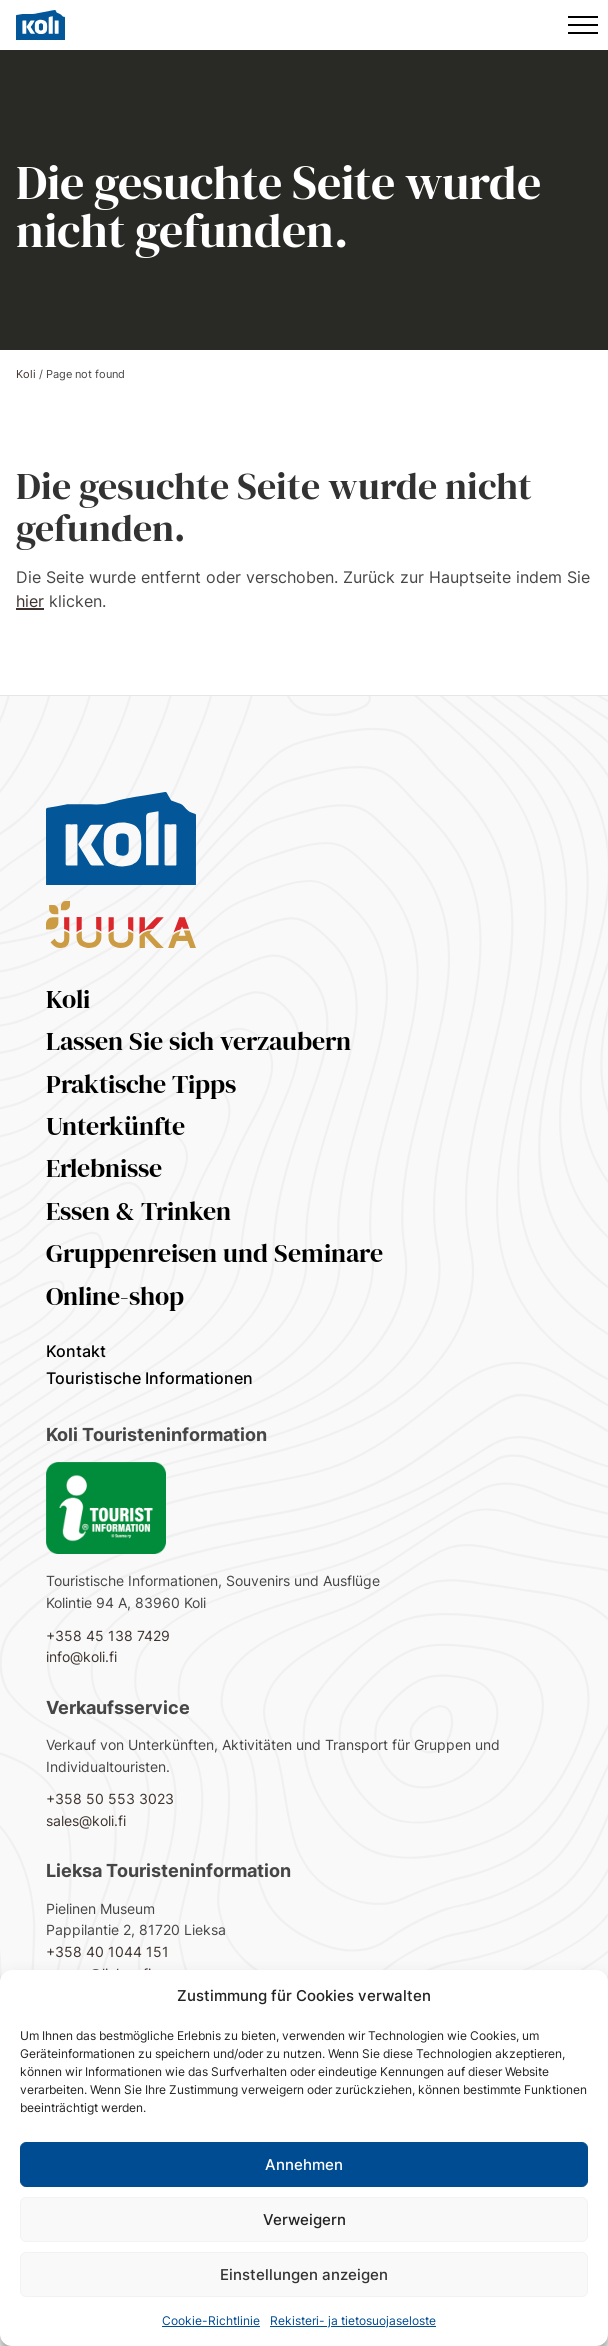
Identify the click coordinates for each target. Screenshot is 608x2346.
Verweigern (304, 2219)
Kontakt (76, 1351)
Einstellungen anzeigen (304, 2274)
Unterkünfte (115, 1126)
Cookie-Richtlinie (211, 2320)
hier (30, 601)
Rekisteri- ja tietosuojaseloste (353, 2320)
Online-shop (115, 1296)
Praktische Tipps (141, 1084)
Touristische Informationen (149, 1378)
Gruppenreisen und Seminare (214, 1253)
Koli (26, 374)
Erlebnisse (104, 1168)
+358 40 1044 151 (107, 1951)
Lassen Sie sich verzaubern (198, 1041)
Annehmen (304, 2164)
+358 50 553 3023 (110, 1798)
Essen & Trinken (138, 1211)
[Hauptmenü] (583, 25)
